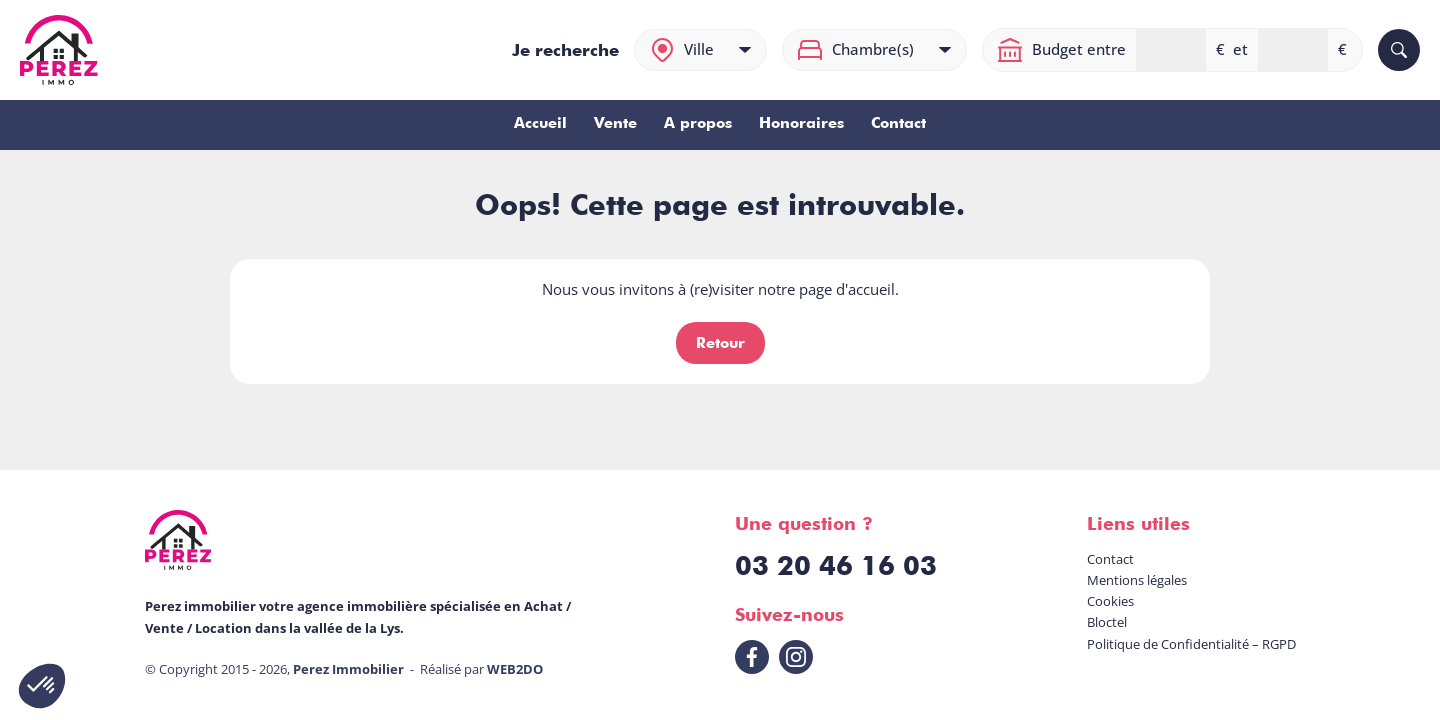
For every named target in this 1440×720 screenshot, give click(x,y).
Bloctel (1107, 622)
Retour (720, 342)
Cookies (1110, 601)
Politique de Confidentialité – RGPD (1191, 644)
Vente (615, 123)
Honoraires (801, 123)
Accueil (540, 123)
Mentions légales (1137, 580)
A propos (698, 123)
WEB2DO (515, 669)
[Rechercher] (1399, 50)
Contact (898, 123)
